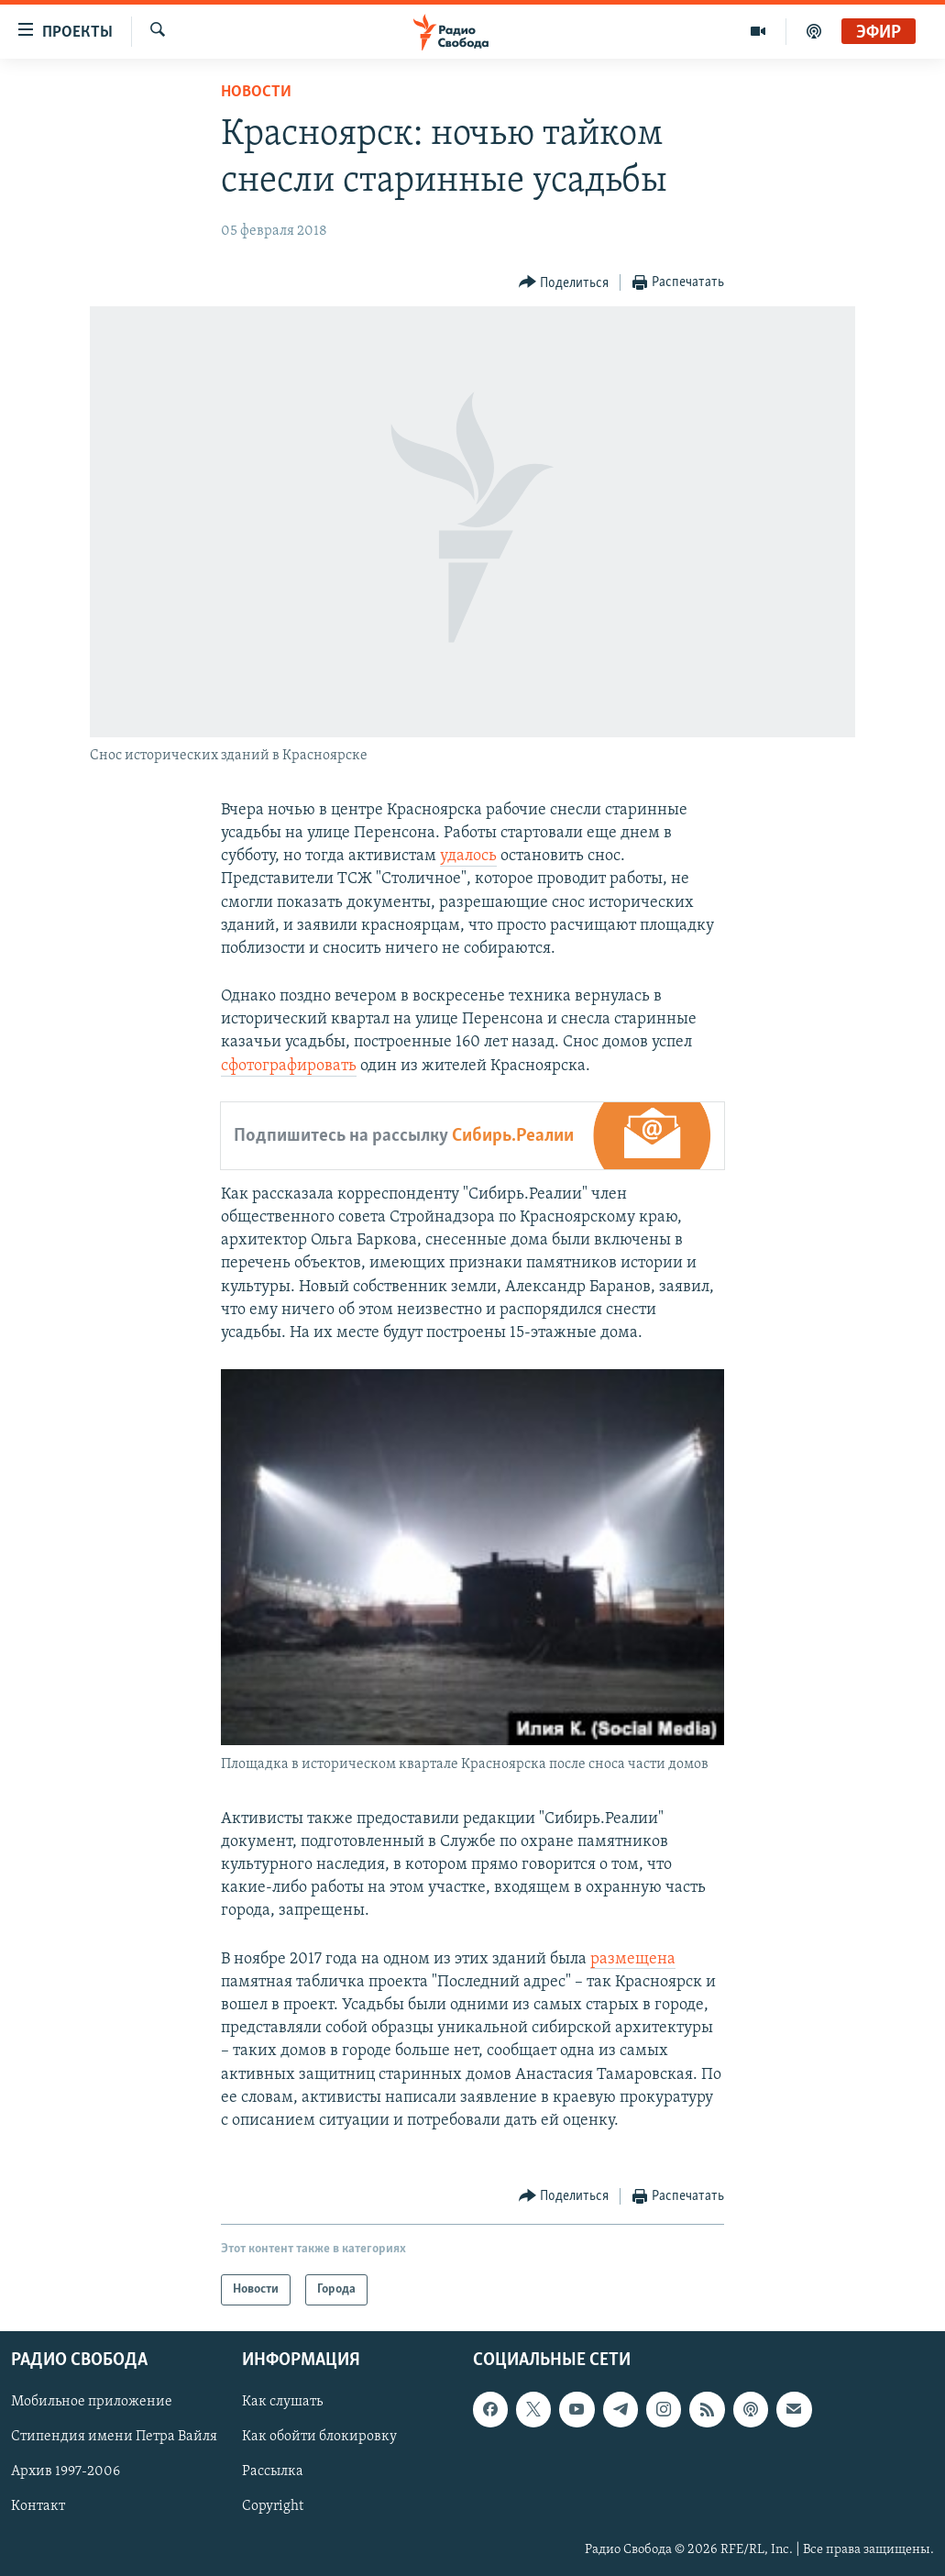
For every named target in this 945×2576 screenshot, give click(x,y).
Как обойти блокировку (319, 2437)
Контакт (38, 2507)
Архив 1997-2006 (65, 2472)
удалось (468, 856)
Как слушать (282, 2402)
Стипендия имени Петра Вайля (114, 2437)
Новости (256, 92)
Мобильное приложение (91, 2402)
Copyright (272, 2507)
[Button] (564, 283)
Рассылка (272, 2472)
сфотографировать (289, 1066)
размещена (633, 1959)
